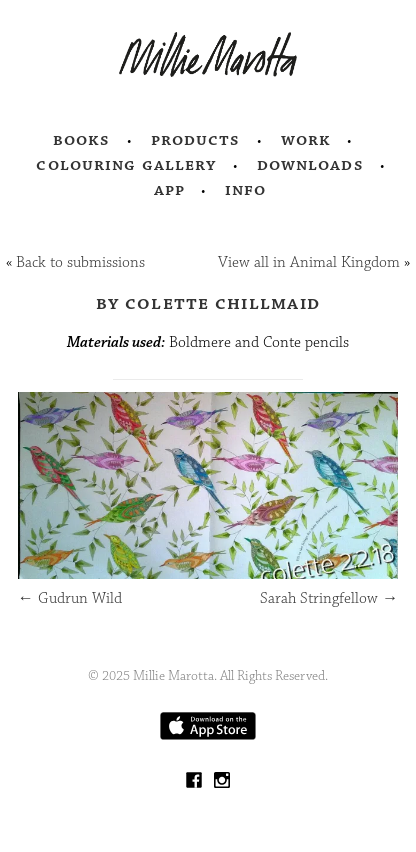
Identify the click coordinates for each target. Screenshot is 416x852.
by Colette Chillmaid (208, 303)
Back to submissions (80, 262)
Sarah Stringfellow (329, 598)
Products (196, 140)
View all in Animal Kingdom (309, 262)
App (169, 190)
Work (306, 140)
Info (246, 190)
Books (82, 140)
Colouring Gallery (126, 165)
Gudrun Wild (70, 598)
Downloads (310, 165)
